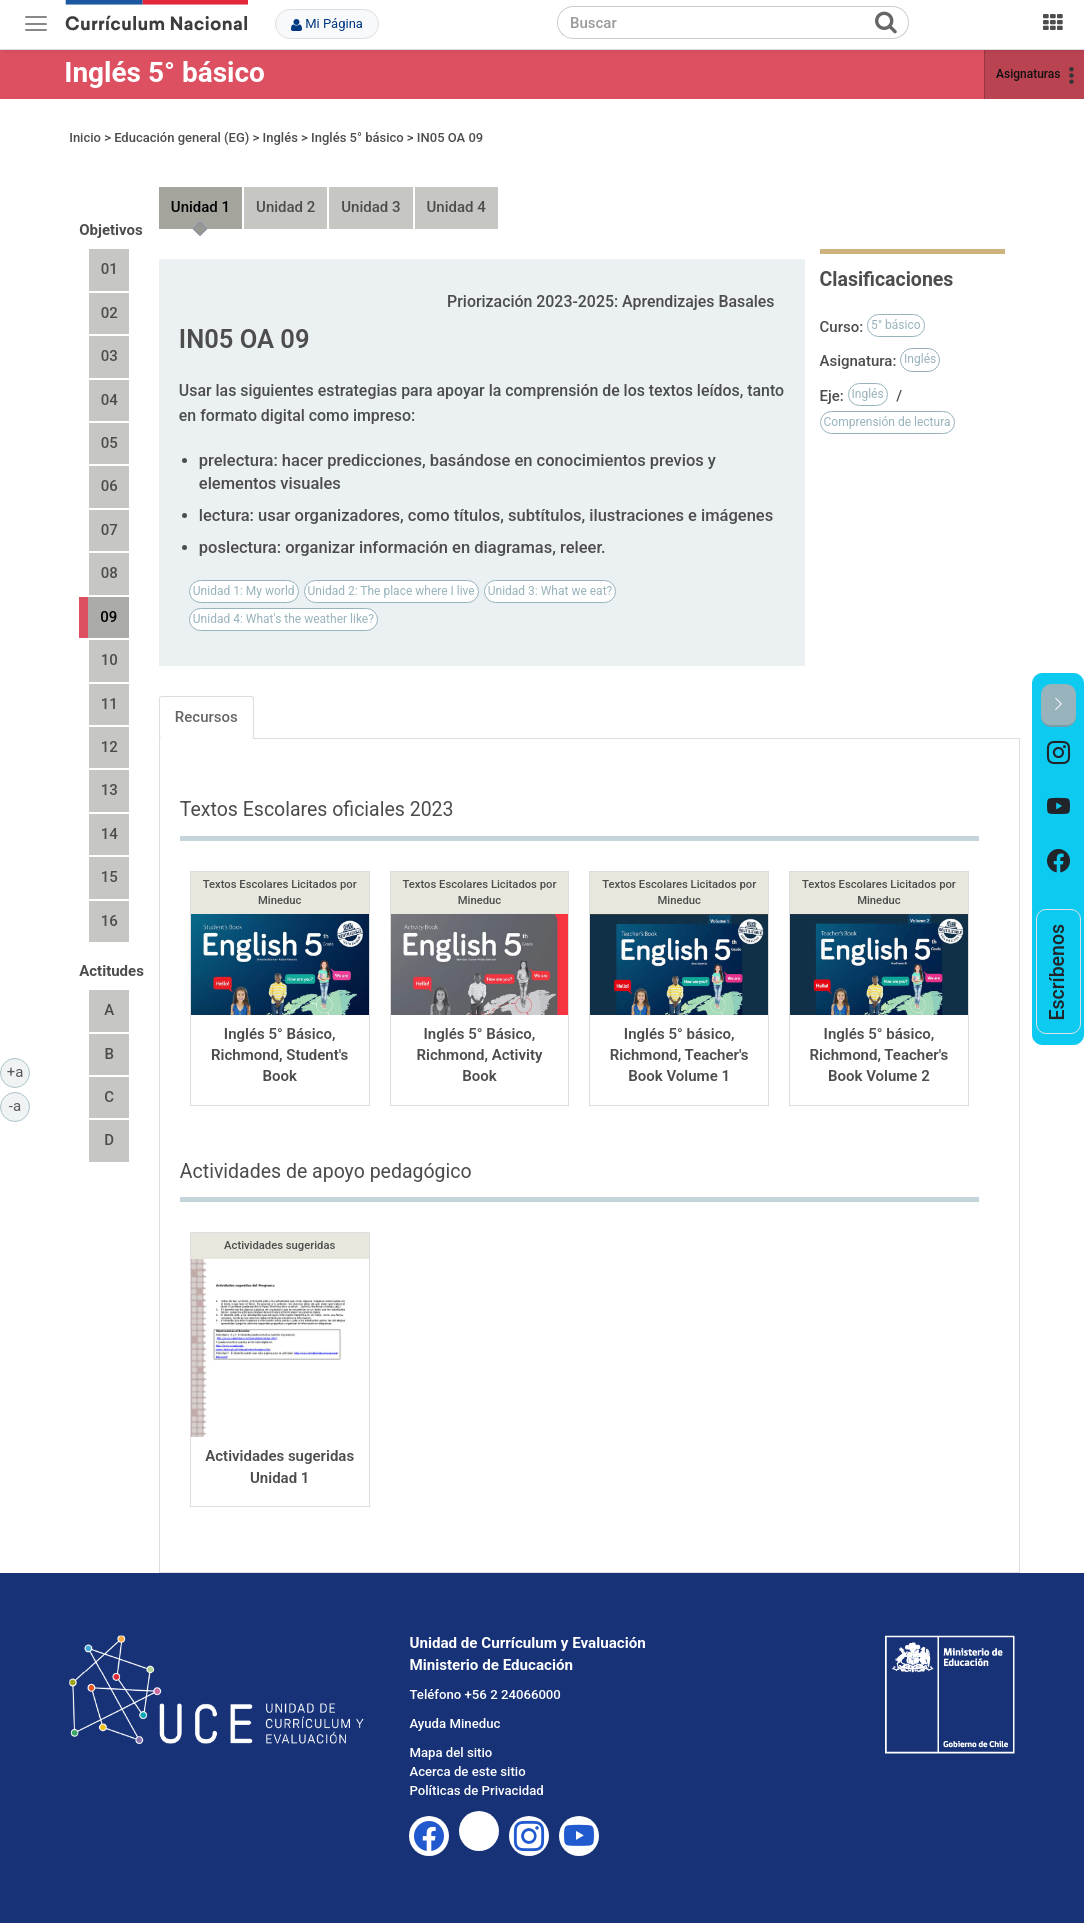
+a (18, 1071)
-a (19, 1105)
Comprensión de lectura (887, 422)
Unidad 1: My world (244, 591)
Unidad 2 (285, 207)
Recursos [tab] (206, 717)
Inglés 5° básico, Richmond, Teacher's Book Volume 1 (679, 1055)
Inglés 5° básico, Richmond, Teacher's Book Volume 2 (878, 1055)
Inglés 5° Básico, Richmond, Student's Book (279, 1055)
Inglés (280, 137)
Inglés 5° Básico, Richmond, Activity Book (479, 1055)
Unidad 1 (200, 207)
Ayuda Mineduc (454, 1723)
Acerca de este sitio (467, 1771)
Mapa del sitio (450, 1752)
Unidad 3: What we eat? (550, 591)
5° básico (896, 325)
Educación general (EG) (181, 137)
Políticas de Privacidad (476, 1790)
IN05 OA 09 (450, 137)
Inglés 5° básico (164, 72)
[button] (1058, 705)
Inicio (85, 137)
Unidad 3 (370, 207)
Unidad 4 (456, 207)
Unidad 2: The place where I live (391, 591)
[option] (1058, 754)
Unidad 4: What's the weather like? (283, 619)
